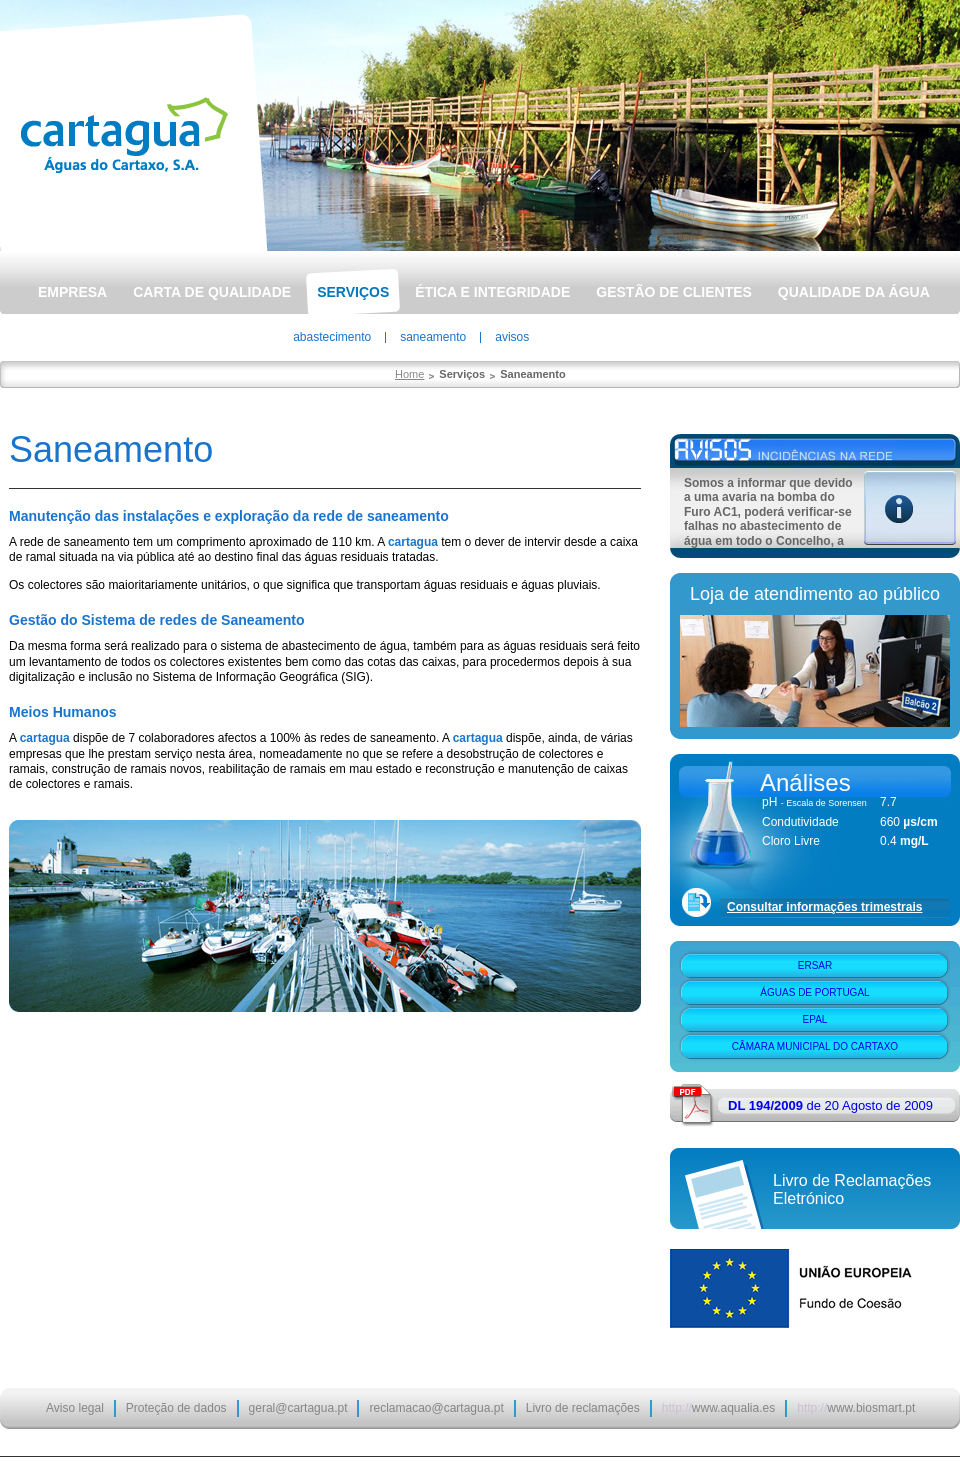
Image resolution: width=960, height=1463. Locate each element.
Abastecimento (332, 337)
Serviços (353, 292)
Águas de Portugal (814, 992)
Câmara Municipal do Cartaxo (815, 1046)
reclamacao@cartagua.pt (436, 1408)
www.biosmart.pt (856, 1408)
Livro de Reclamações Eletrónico (852, 1189)
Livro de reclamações (583, 1408)
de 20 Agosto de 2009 (830, 1105)
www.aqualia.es (718, 1408)
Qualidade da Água (854, 292)
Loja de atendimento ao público (815, 594)
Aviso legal (75, 1408)
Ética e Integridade (492, 292)
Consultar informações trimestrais (824, 907)
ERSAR (815, 965)
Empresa (72, 292)
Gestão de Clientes (674, 292)
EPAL (815, 1019)
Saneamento (433, 337)
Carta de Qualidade (212, 292)
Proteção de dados (176, 1408)
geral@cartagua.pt (298, 1408)
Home (409, 374)
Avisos (512, 337)
